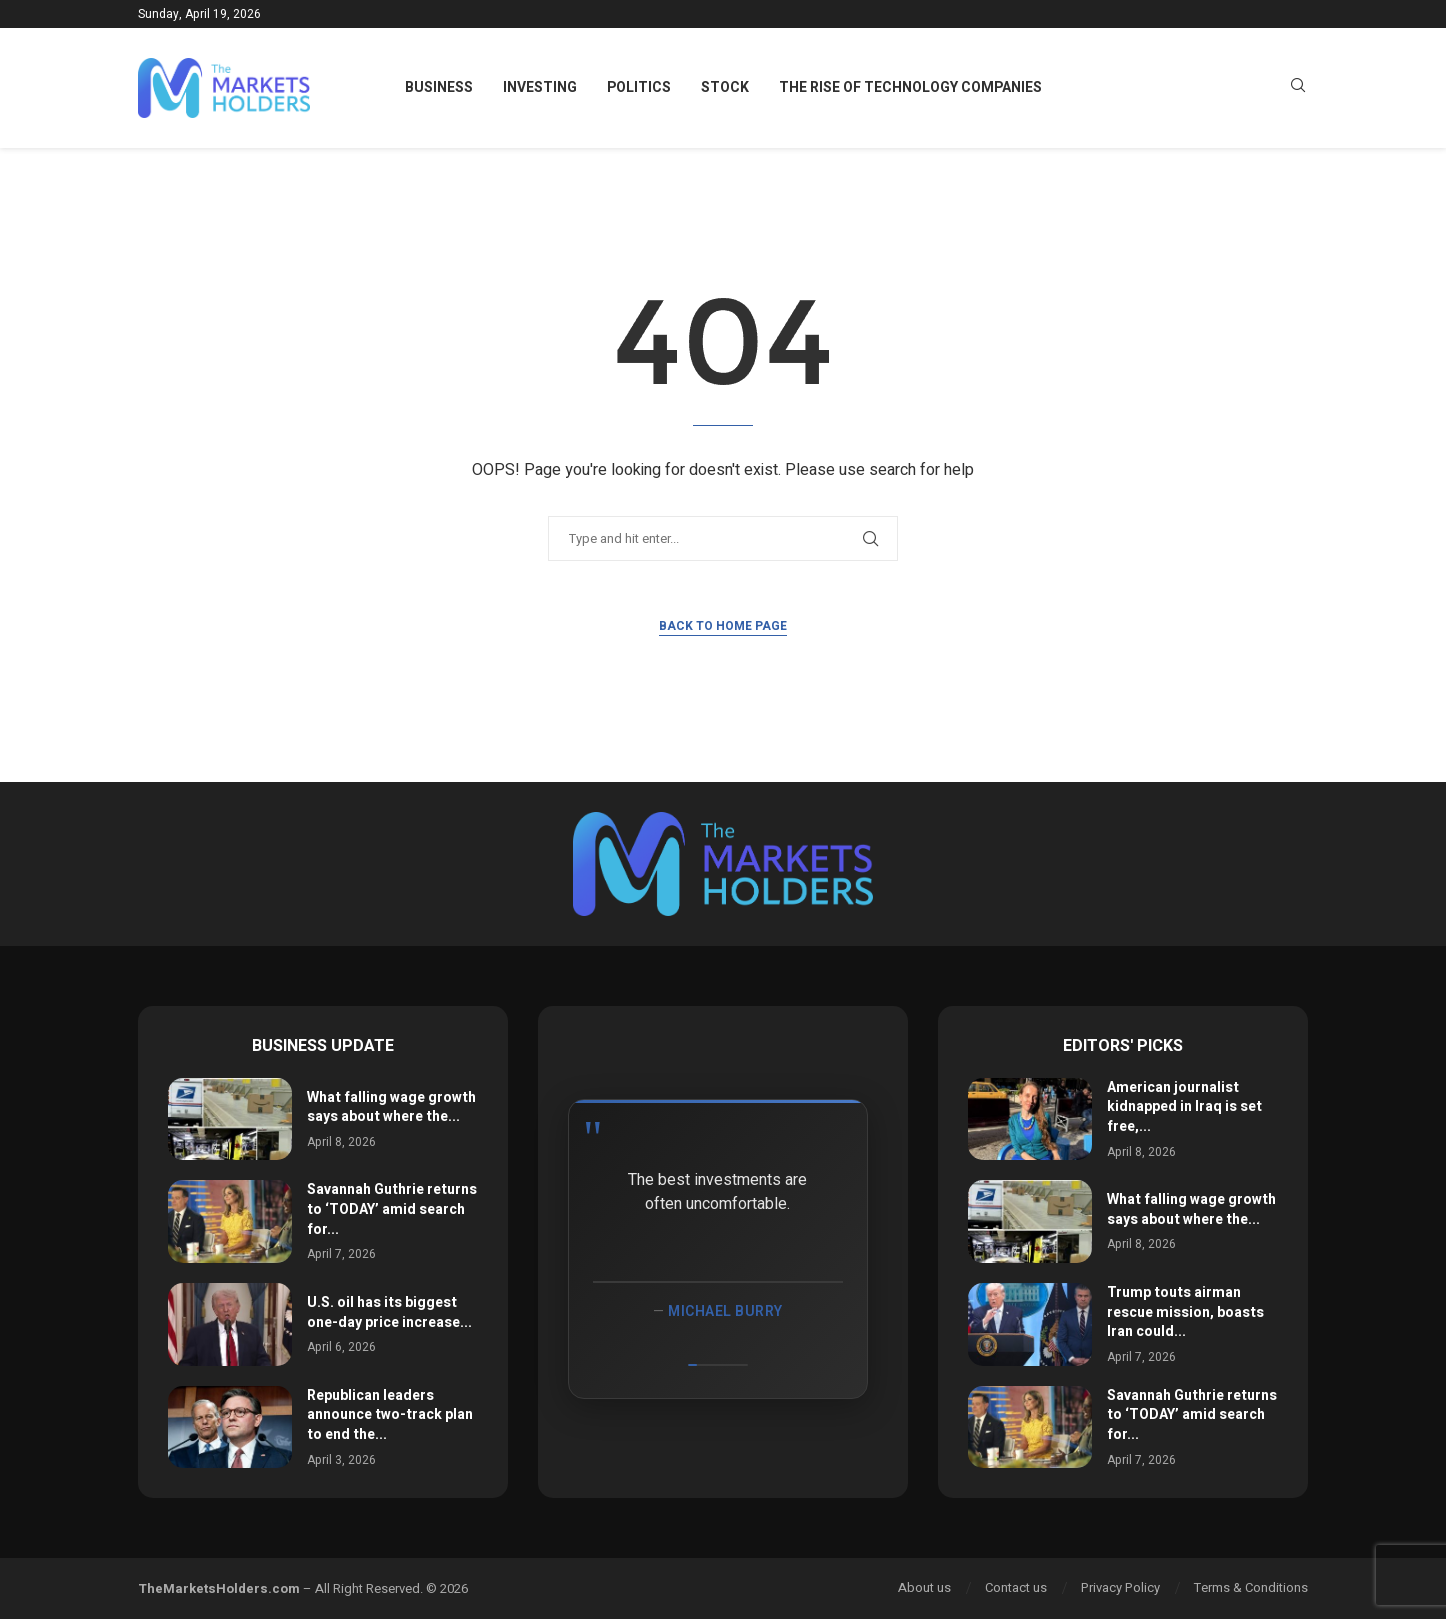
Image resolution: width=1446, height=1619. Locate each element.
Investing (540, 87)
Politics (639, 87)
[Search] (1298, 88)
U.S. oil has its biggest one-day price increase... (389, 1312)
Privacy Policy (1120, 1587)
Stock (725, 87)
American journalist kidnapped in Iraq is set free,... (1184, 1107)
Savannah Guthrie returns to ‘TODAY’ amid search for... (392, 1209)
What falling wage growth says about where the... (391, 1107)
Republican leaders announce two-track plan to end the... (390, 1415)
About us (924, 1587)
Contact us (1016, 1587)
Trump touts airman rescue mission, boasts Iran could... (1185, 1312)
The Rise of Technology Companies (910, 87)
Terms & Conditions (1251, 1587)
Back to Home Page (723, 626)
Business (439, 87)
